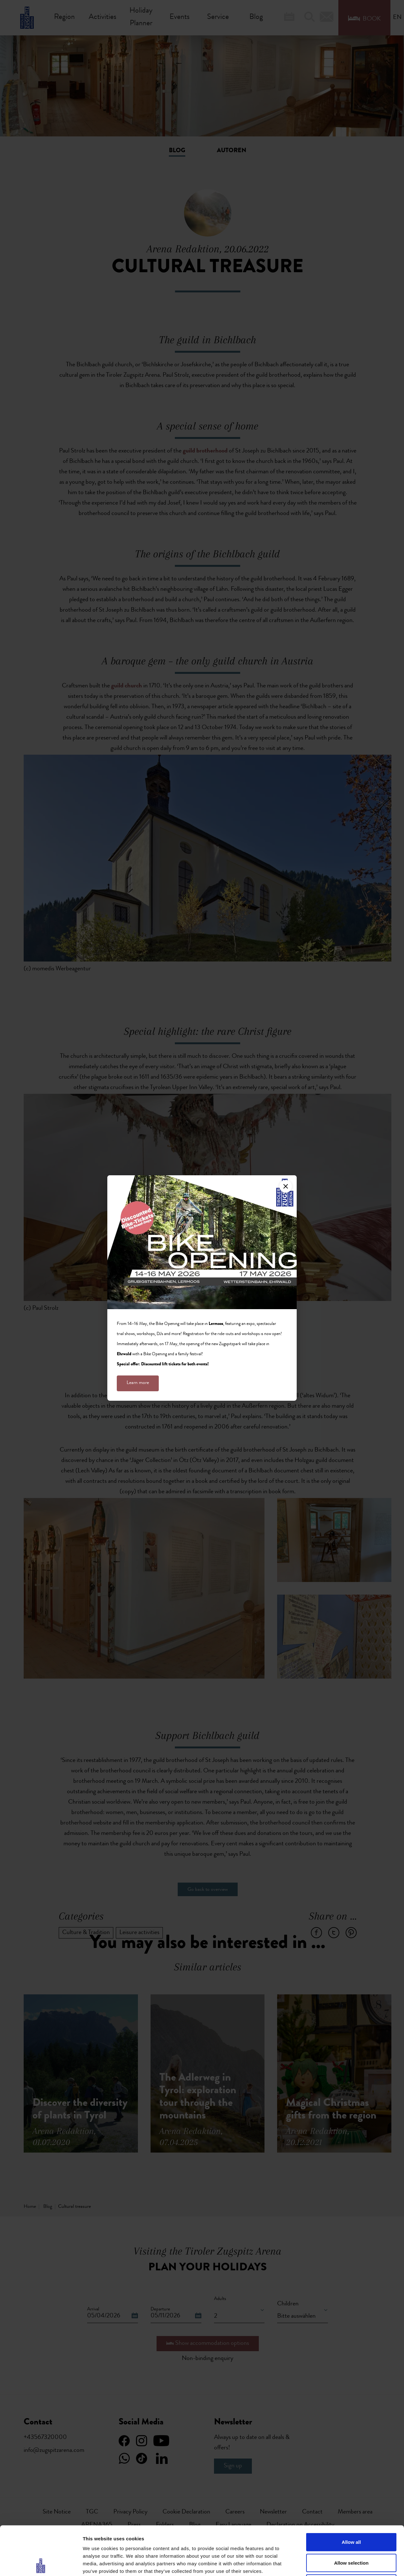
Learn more (138, 1383)
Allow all (351, 2493)
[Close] (285, 1186)
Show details (331, 2563)
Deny (351, 2534)
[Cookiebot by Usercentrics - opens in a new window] (40, 2563)
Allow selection (351, 2514)
